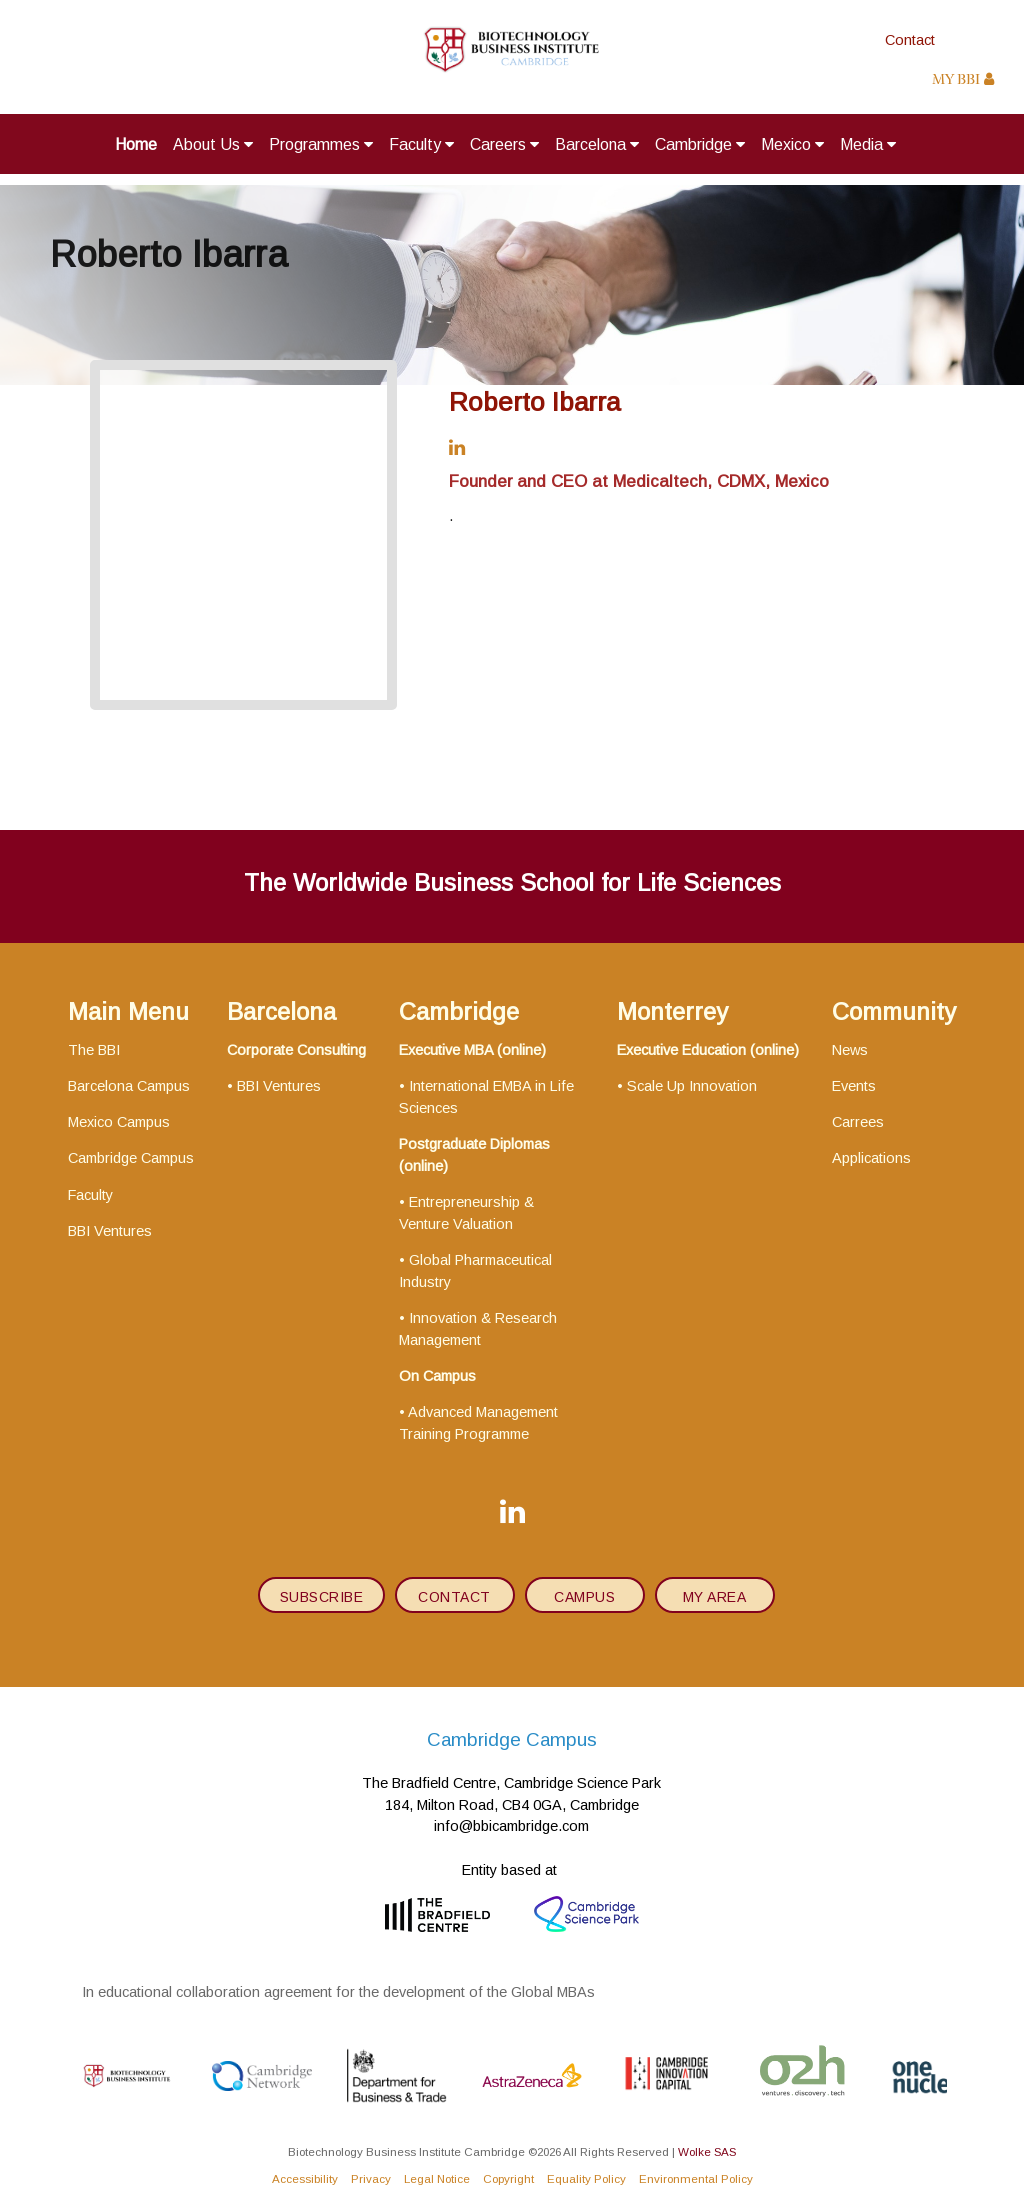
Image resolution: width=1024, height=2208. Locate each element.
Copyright (508, 2178)
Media (868, 144)
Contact (910, 40)
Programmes (321, 144)
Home (136, 144)
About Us (213, 144)
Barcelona (597, 144)
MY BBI (963, 80)
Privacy (371, 2178)
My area (715, 1597)
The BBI (94, 1050)
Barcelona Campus (129, 1086)
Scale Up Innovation (692, 1086)
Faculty (421, 144)
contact (454, 1597)
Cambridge (700, 144)
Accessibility (305, 2178)
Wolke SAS (707, 2151)
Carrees (858, 1122)
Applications (871, 1158)
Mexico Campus (119, 1122)
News (850, 1050)
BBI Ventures (110, 1231)
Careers (504, 144)
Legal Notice (437, 2178)
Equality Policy (586, 2178)
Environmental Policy (696, 2178)
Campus (584, 1597)
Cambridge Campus (131, 1158)
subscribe (322, 1597)
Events (854, 1086)
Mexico (792, 144)
